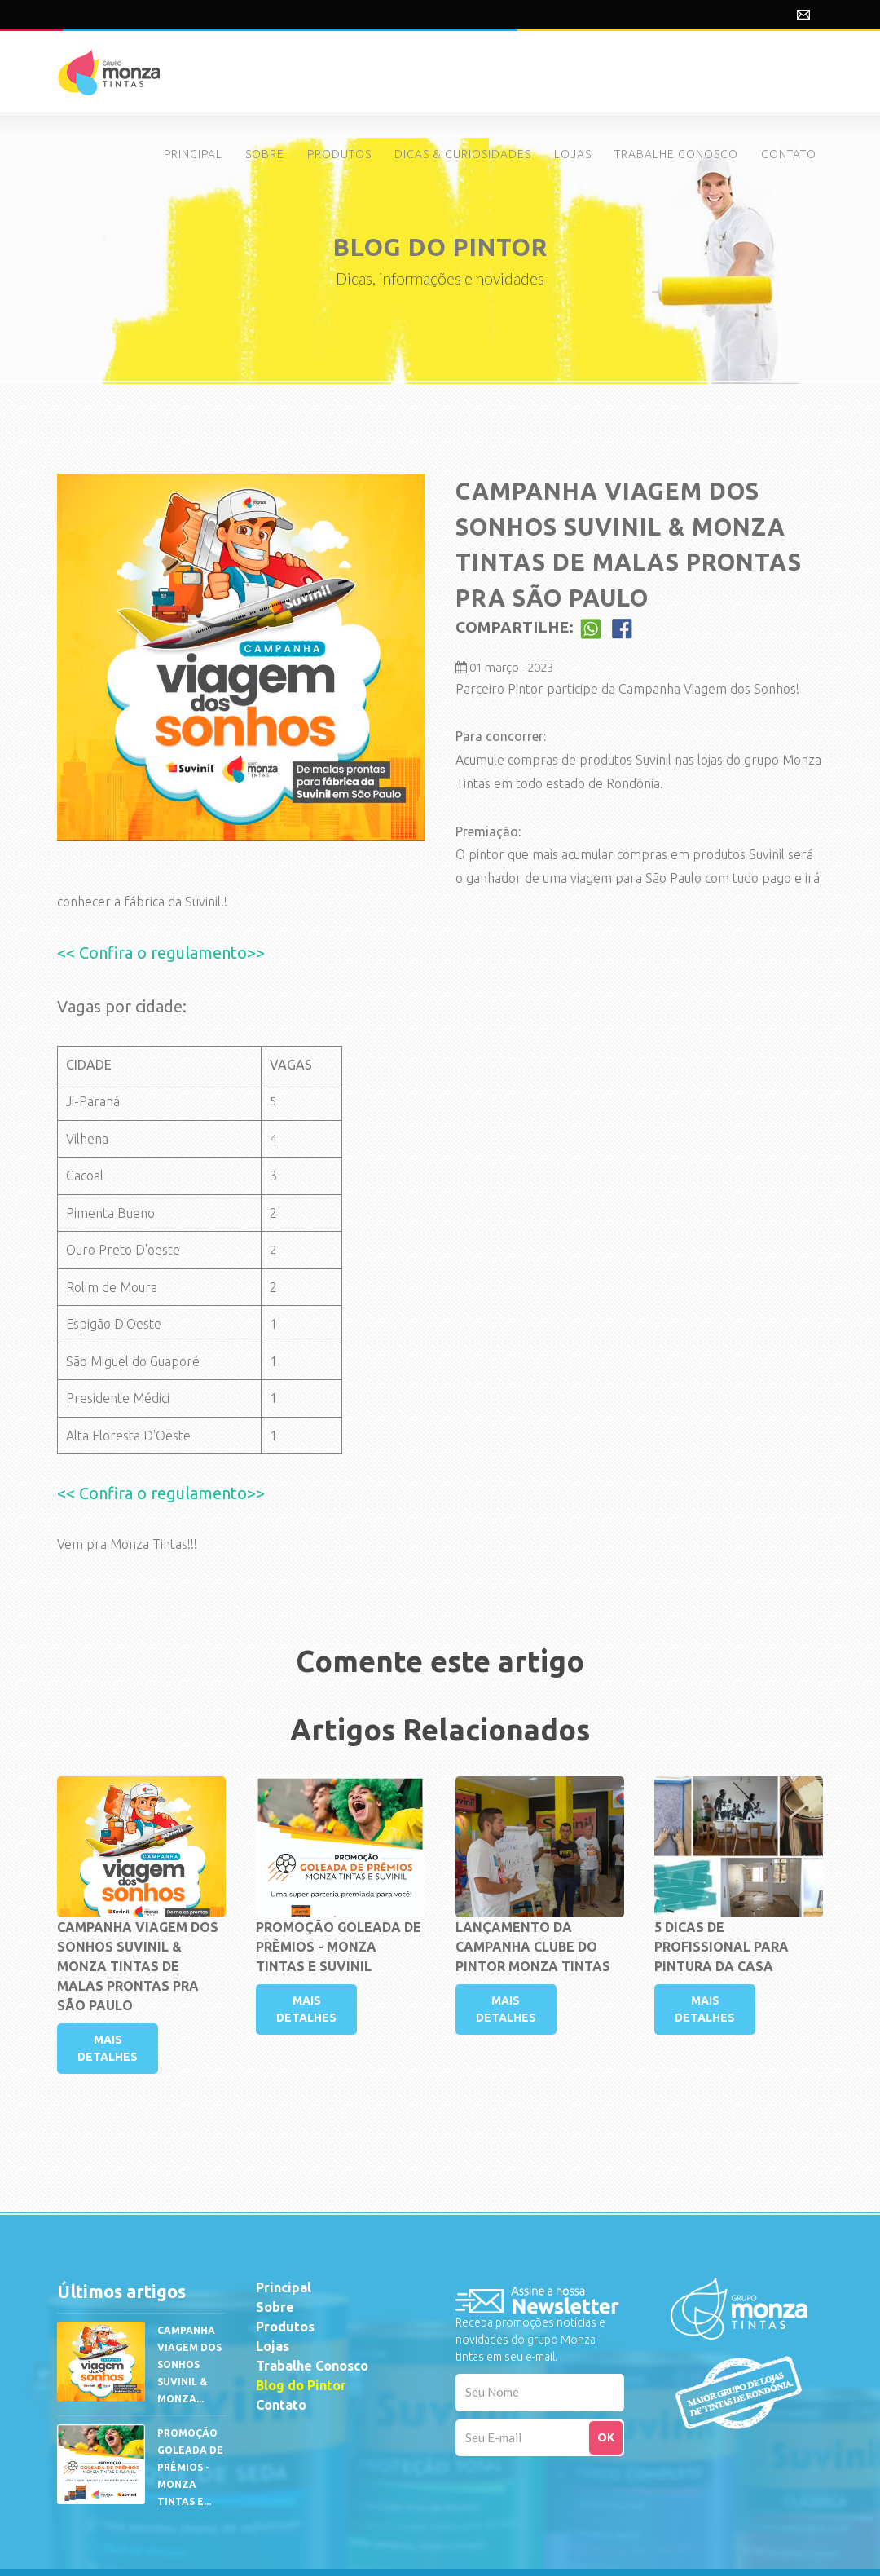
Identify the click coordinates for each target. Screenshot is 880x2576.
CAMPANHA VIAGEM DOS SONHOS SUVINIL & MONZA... (189, 2364)
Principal (283, 2287)
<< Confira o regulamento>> (161, 952)
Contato (281, 2404)
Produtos (285, 2326)
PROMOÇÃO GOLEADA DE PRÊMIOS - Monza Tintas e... (190, 2467)
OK (605, 2437)
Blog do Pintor (301, 2385)
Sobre (275, 2307)
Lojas (272, 2346)
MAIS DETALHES (107, 2048)
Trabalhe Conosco (312, 2365)
